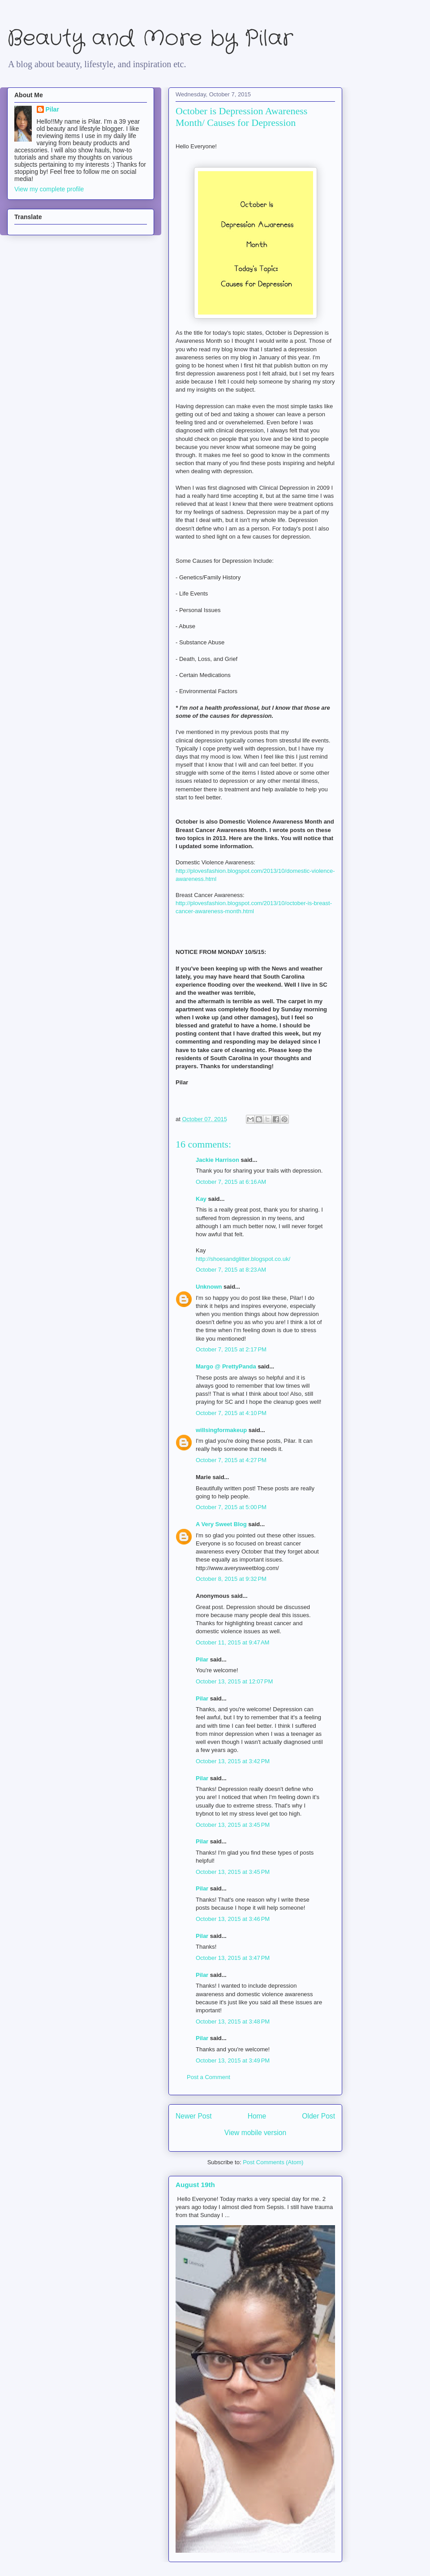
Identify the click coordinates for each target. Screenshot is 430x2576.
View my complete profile (49, 189)
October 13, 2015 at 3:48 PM (233, 2021)
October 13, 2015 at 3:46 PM (233, 1919)
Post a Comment (208, 2077)
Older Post (318, 2116)
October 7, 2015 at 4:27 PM (231, 1460)
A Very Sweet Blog (221, 1524)
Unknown (209, 1286)
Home (257, 2116)
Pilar (202, 1659)
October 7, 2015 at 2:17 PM (231, 1349)
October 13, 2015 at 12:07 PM (234, 1681)
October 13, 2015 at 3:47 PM (233, 1958)
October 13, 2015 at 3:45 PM (233, 1824)
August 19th (195, 2184)
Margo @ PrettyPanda (226, 1366)
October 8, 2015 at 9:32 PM (231, 1578)
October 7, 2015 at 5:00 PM (231, 1507)
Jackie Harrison (217, 1159)
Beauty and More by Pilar (150, 38)
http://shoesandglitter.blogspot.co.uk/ (243, 1259)
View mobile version (255, 2132)
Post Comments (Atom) (273, 2162)
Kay (201, 1198)
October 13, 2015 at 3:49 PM (233, 2060)
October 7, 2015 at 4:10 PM (231, 1413)
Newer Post (194, 2116)
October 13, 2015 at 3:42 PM (233, 1761)
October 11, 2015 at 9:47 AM (232, 1642)
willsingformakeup (221, 1430)
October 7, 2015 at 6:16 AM (231, 1181)
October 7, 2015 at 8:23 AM (231, 1269)
